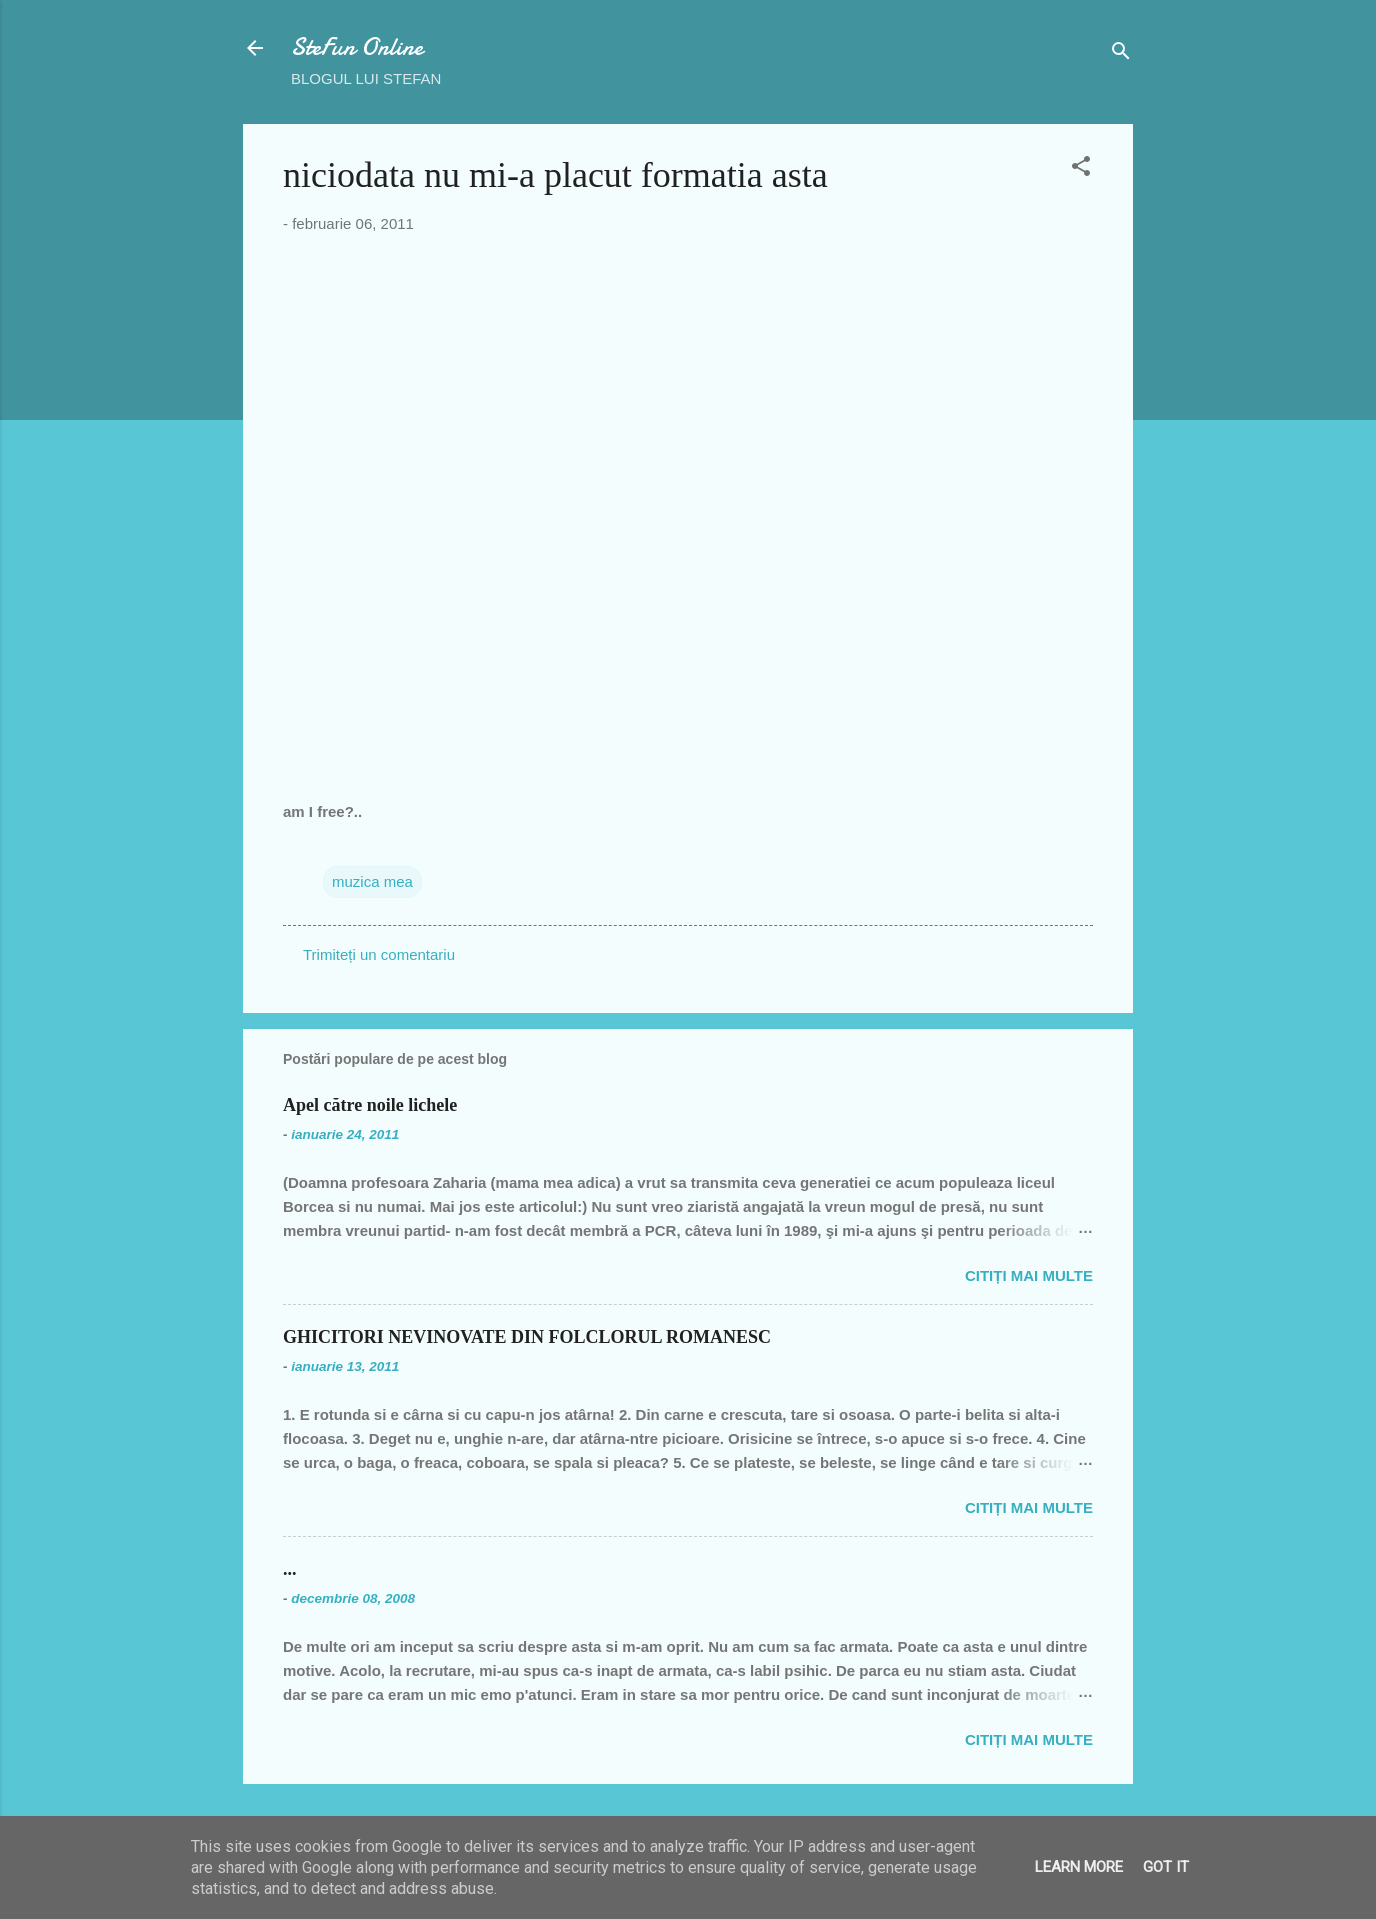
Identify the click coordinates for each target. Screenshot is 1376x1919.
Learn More (1079, 1867)
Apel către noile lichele (370, 1105)
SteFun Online (357, 47)
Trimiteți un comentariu (379, 954)
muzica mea (372, 881)
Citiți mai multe (1029, 1275)
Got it (1166, 1867)
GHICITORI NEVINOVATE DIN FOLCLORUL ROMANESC (527, 1337)
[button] (1081, 169)
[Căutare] (1121, 54)
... (290, 1569)
